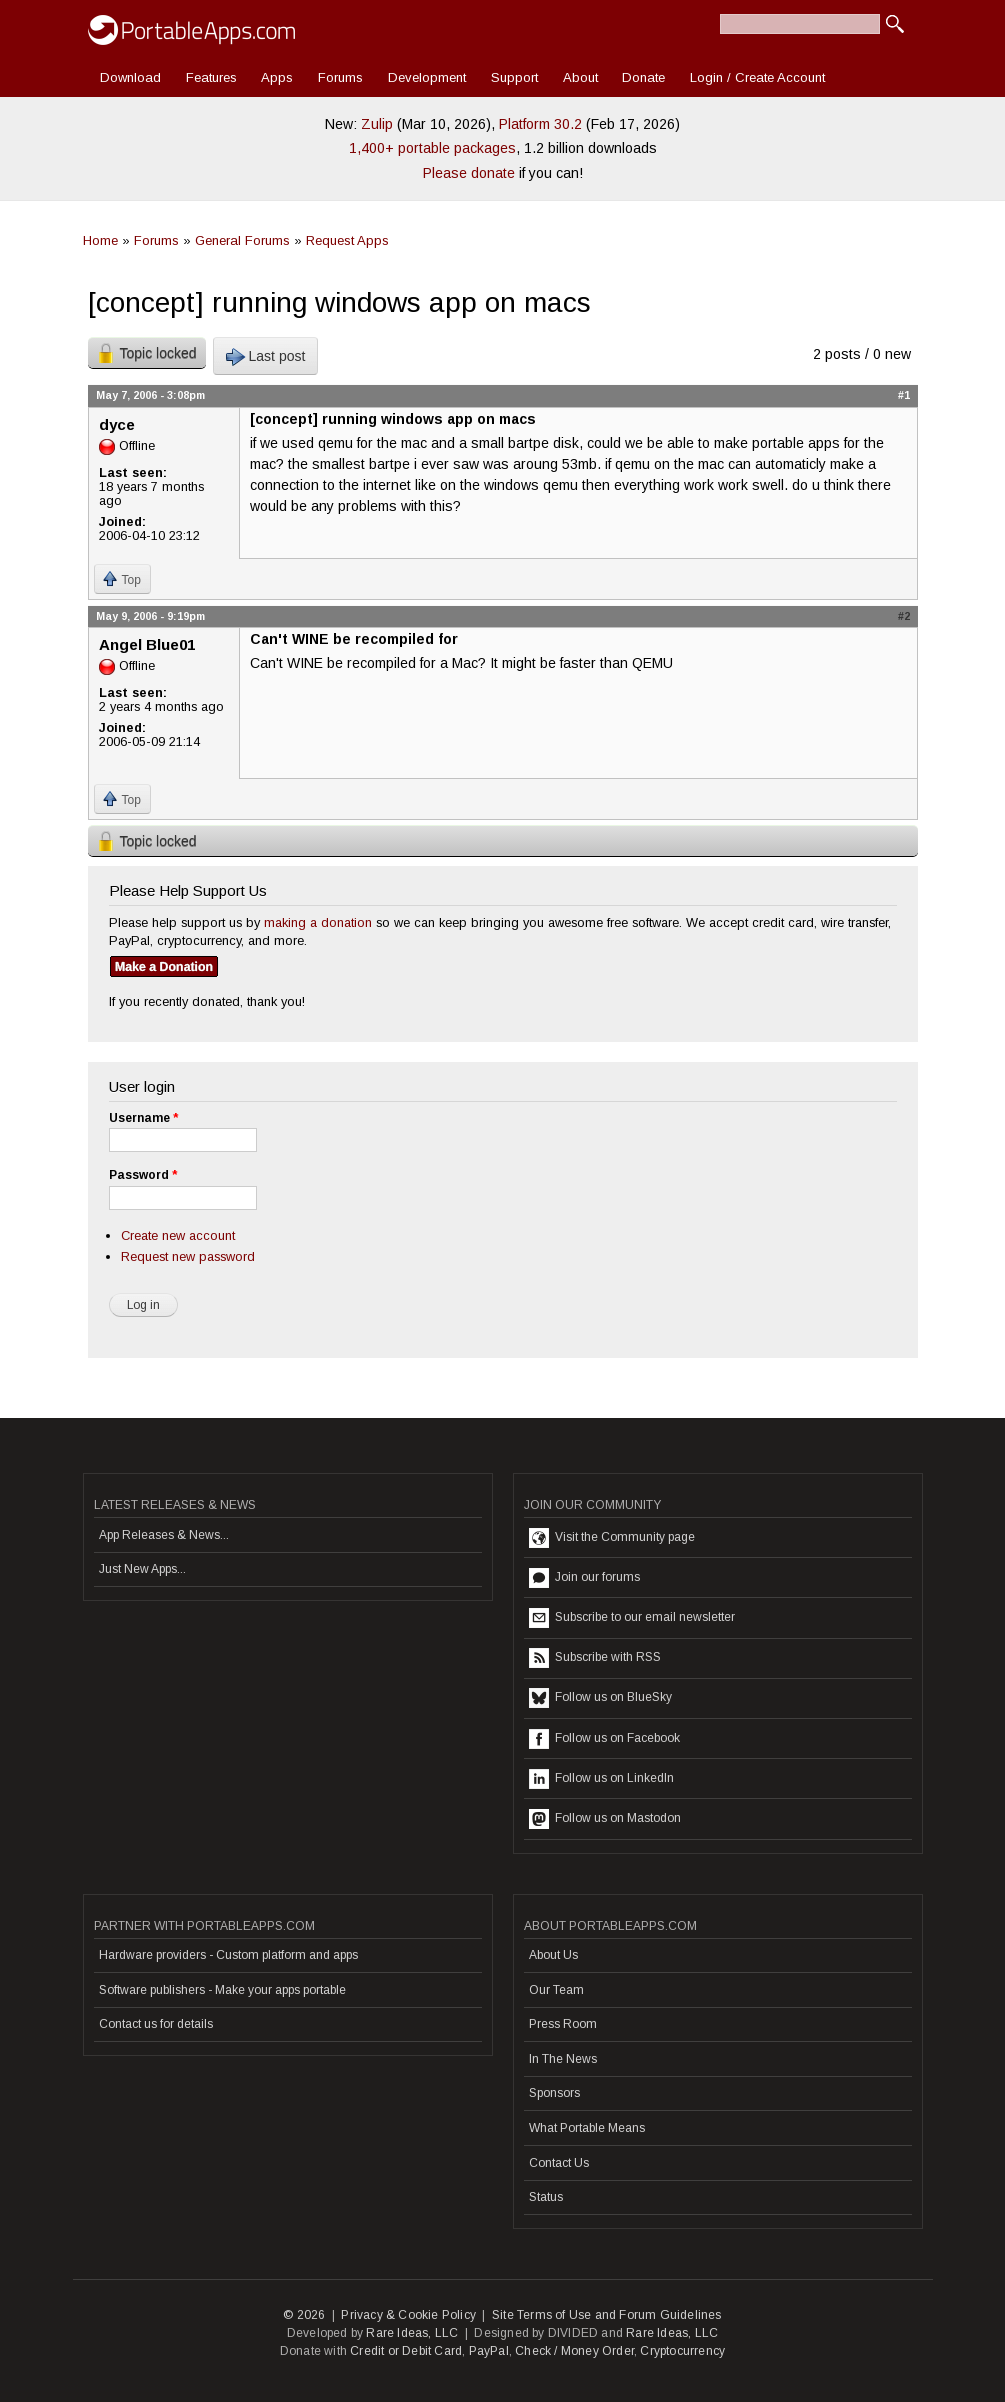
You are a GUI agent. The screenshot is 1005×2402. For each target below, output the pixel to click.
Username (143, 1118)
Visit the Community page (612, 1538)
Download (130, 77)
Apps (277, 77)
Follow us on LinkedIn (601, 1779)
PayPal (489, 2351)
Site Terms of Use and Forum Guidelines (607, 2315)
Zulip (377, 124)
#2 (904, 616)
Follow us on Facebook (604, 1739)
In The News (563, 2059)
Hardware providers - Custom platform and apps (228, 1955)
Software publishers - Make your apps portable (222, 1990)
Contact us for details (156, 2024)
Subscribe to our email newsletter (632, 1618)
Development (427, 77)
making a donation (318, 922)
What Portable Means (587, 2128)
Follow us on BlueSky (600, 1698)
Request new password (188, 1256)
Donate (643, 77)
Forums (340, 77)
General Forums (242, 240)
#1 (904, 395)
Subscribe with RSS (595, 1658)
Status (546, 2197)
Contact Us (559, 2163)
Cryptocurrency (682, 2351)
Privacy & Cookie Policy (408, 2315)
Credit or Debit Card (406, 2351)
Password (143, 1175)
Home (100, 240)
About (580, 77)
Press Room (563, 2024)
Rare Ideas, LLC (412, 2333)
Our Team (556, 1990)
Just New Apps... (142, 1569)
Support (514, 77)
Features (211, 77)
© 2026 (304, 2315)
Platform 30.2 (540, 124)
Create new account (178, 1235)
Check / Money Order (574, 2351)
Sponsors (554, 2093)
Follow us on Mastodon (605, 1819)
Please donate (469, 173)
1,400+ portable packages (432, 148)
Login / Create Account (757, 77)
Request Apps (347, 240)
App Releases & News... (164, 1535)
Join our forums (584, 1578)
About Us (553, 1955)
